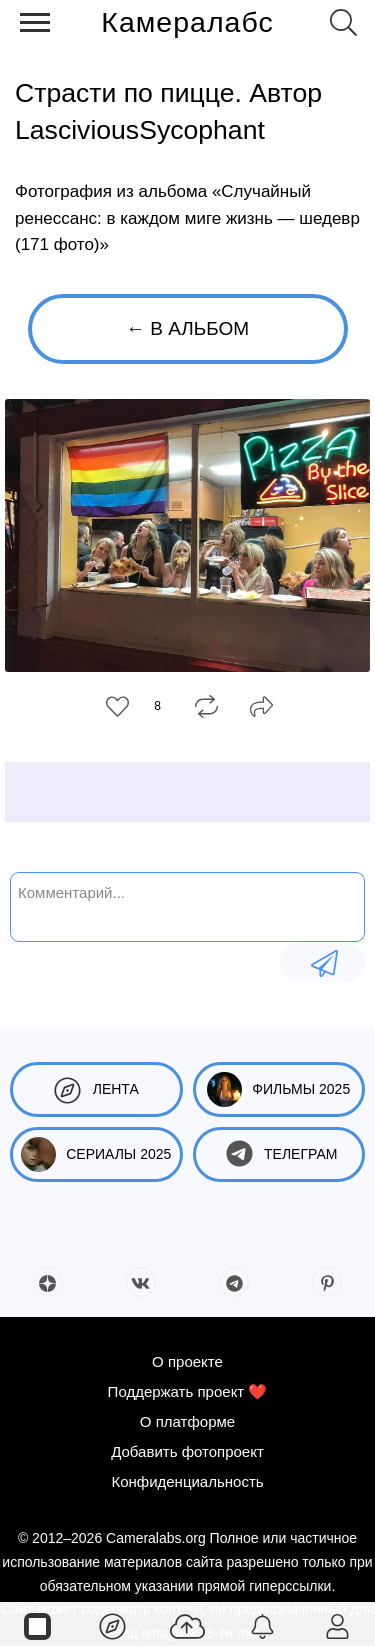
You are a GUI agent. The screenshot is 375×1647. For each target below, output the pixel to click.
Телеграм (278, 1154)
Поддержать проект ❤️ (188, 1391)
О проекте (187, 1361)
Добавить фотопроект (187, 1451)
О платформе (187, 1421)
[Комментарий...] (187, 905)
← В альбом (187, 328)
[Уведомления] (262, 1625)
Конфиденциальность (187, 1481)
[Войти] (337, 1625)
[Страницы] (37, 1625)
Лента (96, 1089)
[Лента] (112, 1625)
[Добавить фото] (187, 1625)
